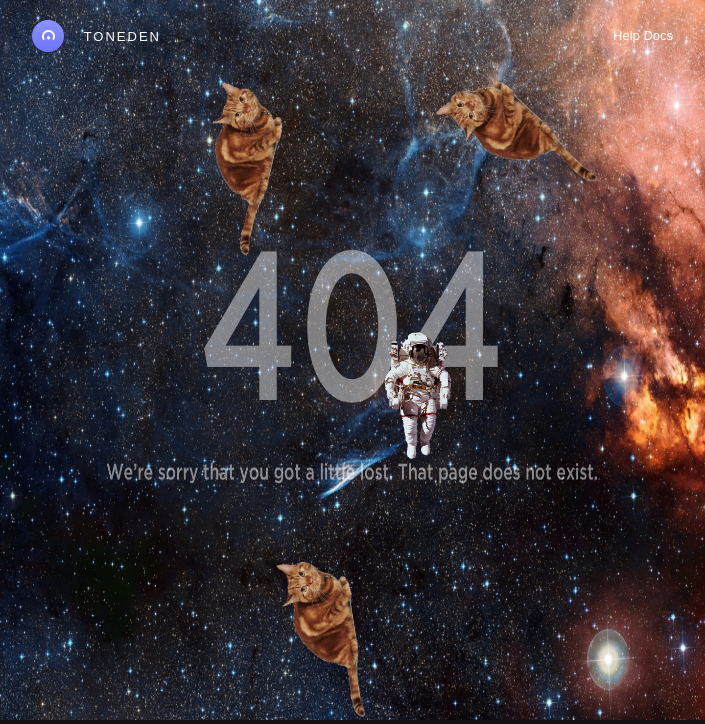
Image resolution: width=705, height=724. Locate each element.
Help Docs (643, 35)
